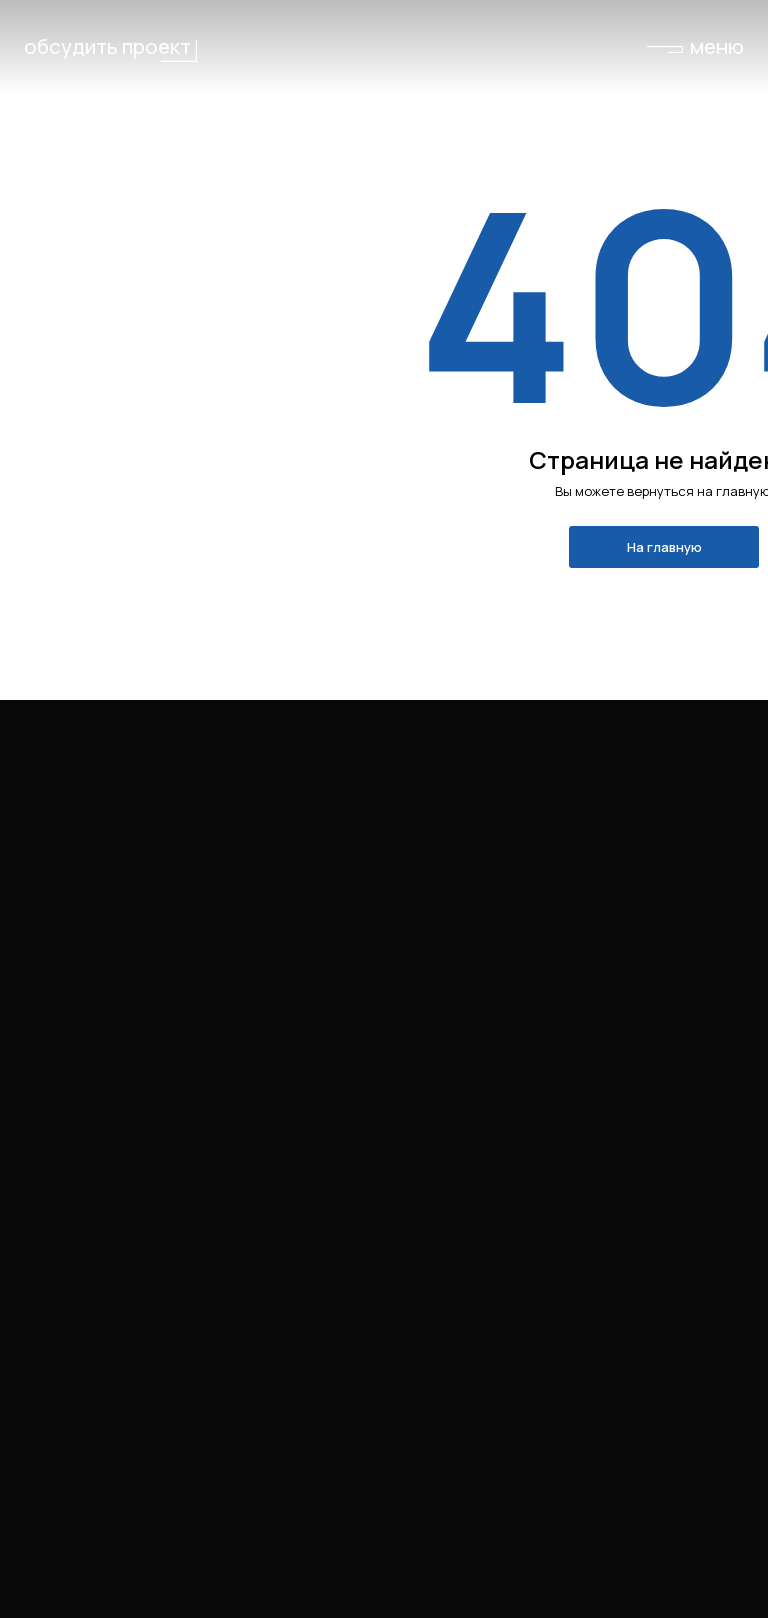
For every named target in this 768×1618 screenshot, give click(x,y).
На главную (664, 547)
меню (717, 46)
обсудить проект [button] (107, 46)
